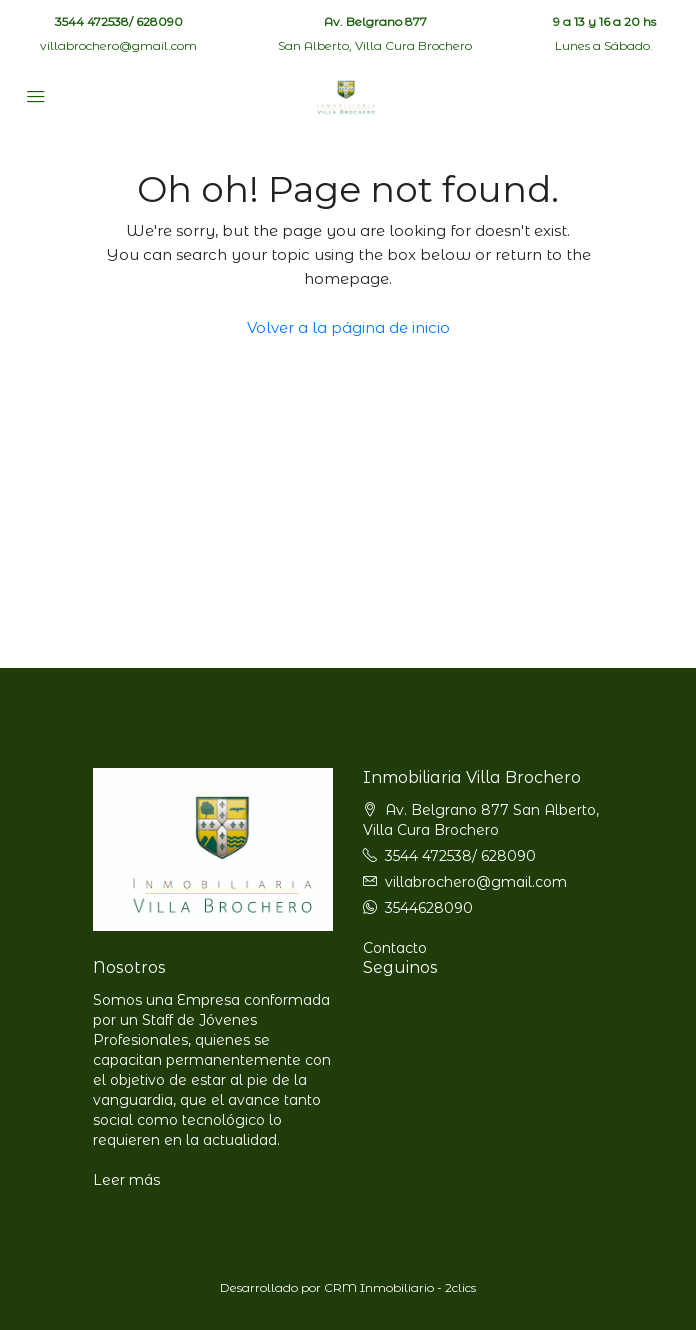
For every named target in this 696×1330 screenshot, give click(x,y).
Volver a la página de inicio (348, 327)
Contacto (395, 948)
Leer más (126, 1180)
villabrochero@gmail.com (118, 45)
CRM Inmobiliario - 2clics (400, 1287)
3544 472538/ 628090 (119, 21)
